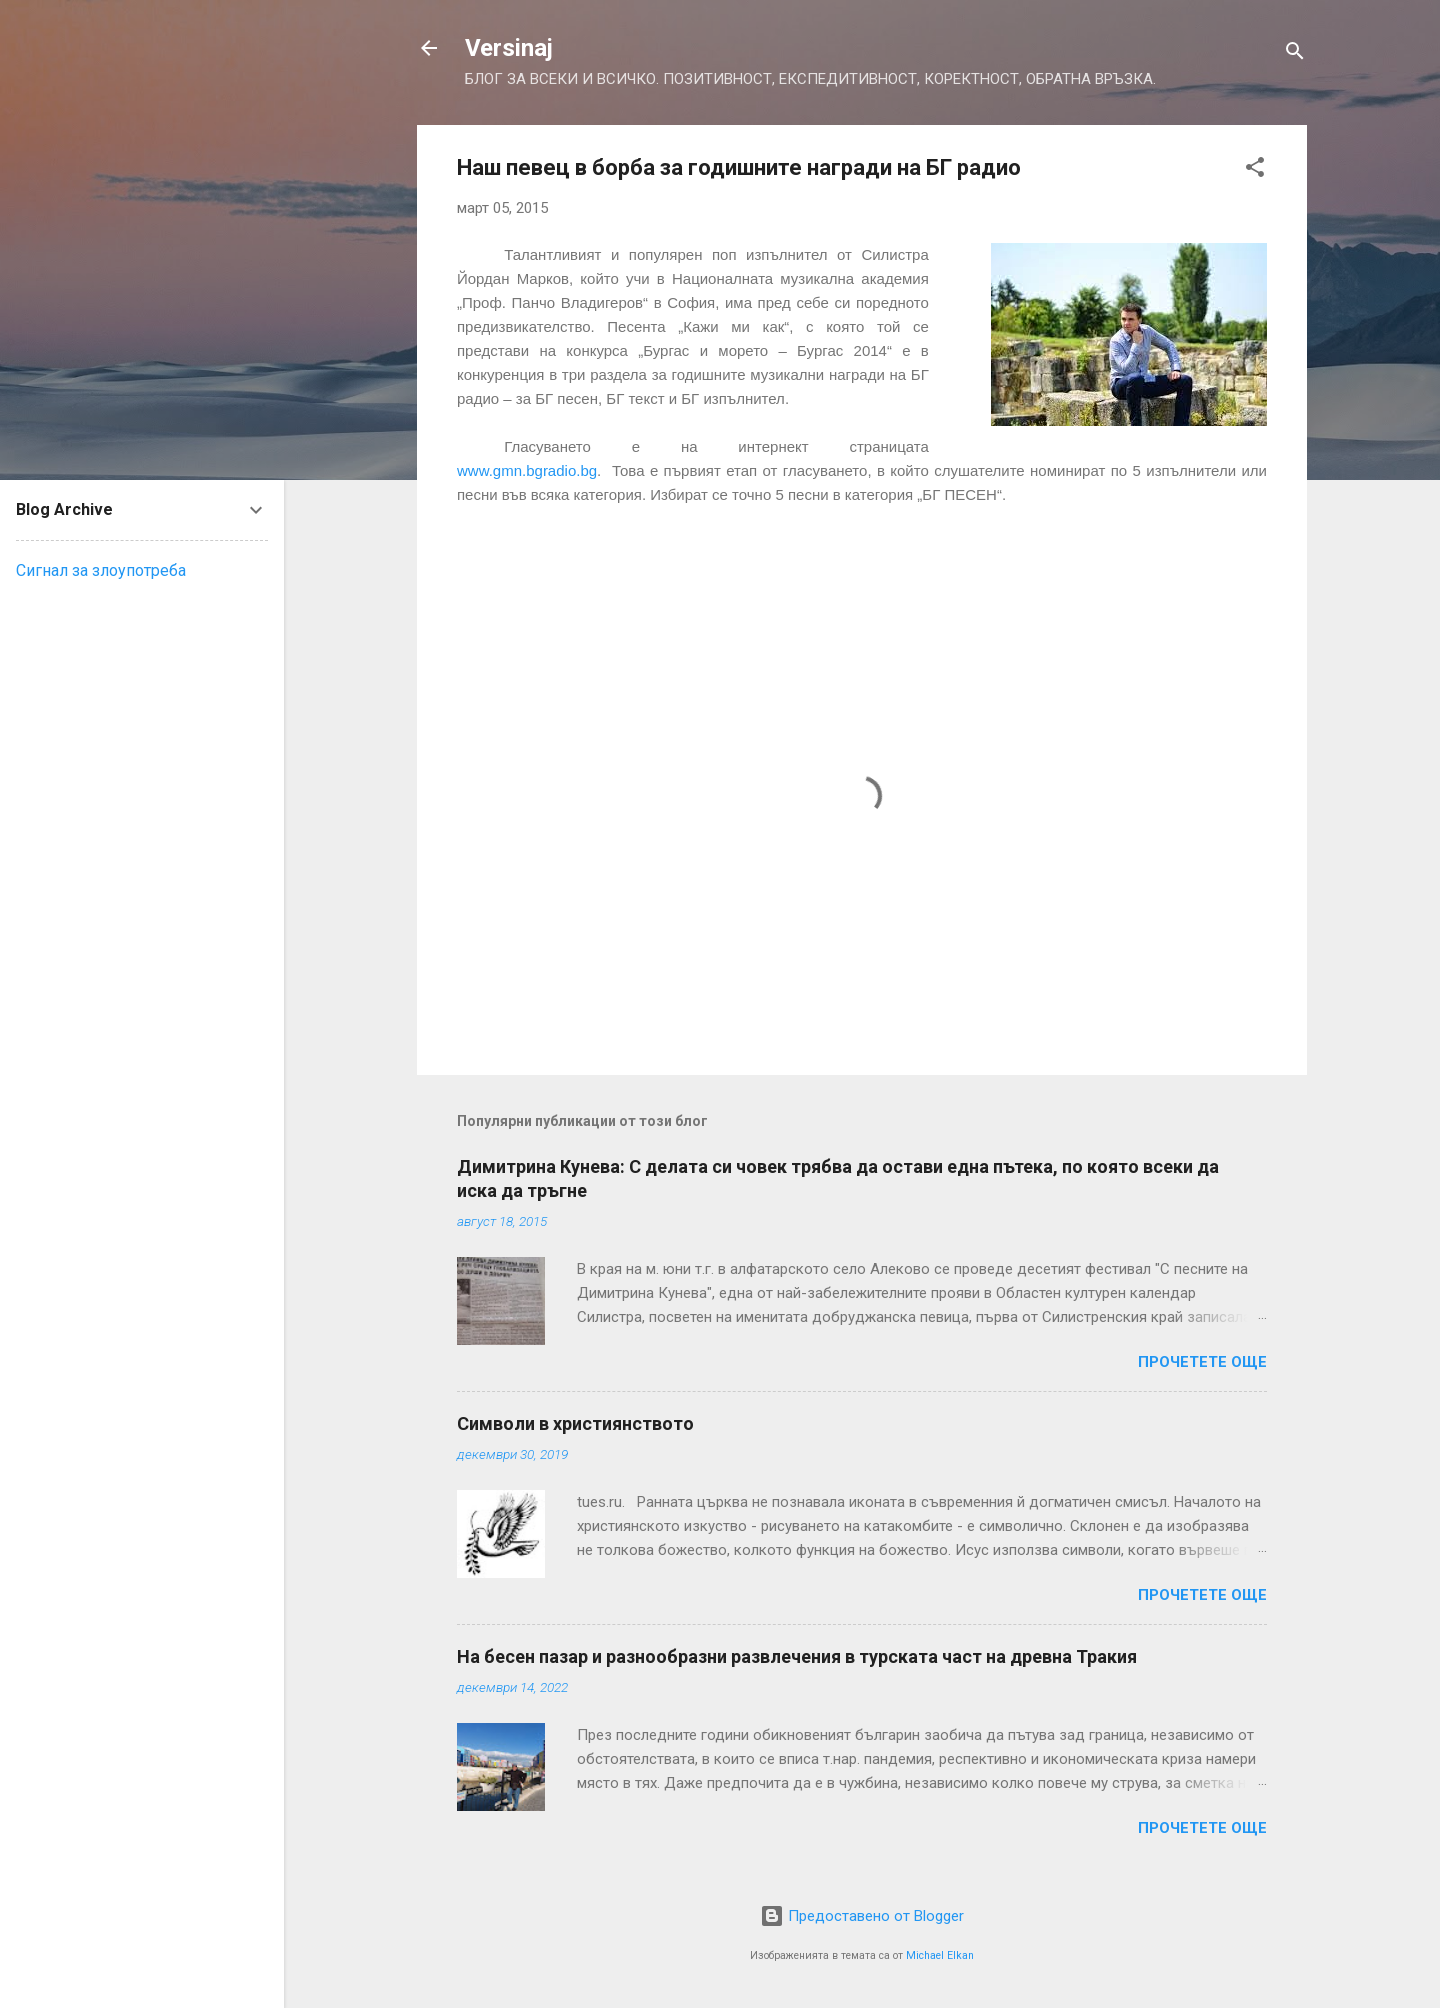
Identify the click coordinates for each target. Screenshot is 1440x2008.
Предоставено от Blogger (862, 1916)
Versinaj (509, 48)
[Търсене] (1295, 54)
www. (527, 470)
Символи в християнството (575, 1423)
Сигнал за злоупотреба (101, 570)
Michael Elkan (940, 1955)
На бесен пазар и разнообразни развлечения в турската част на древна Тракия (797, 1656)
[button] (1255, 170)
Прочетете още (1202, 1362)
